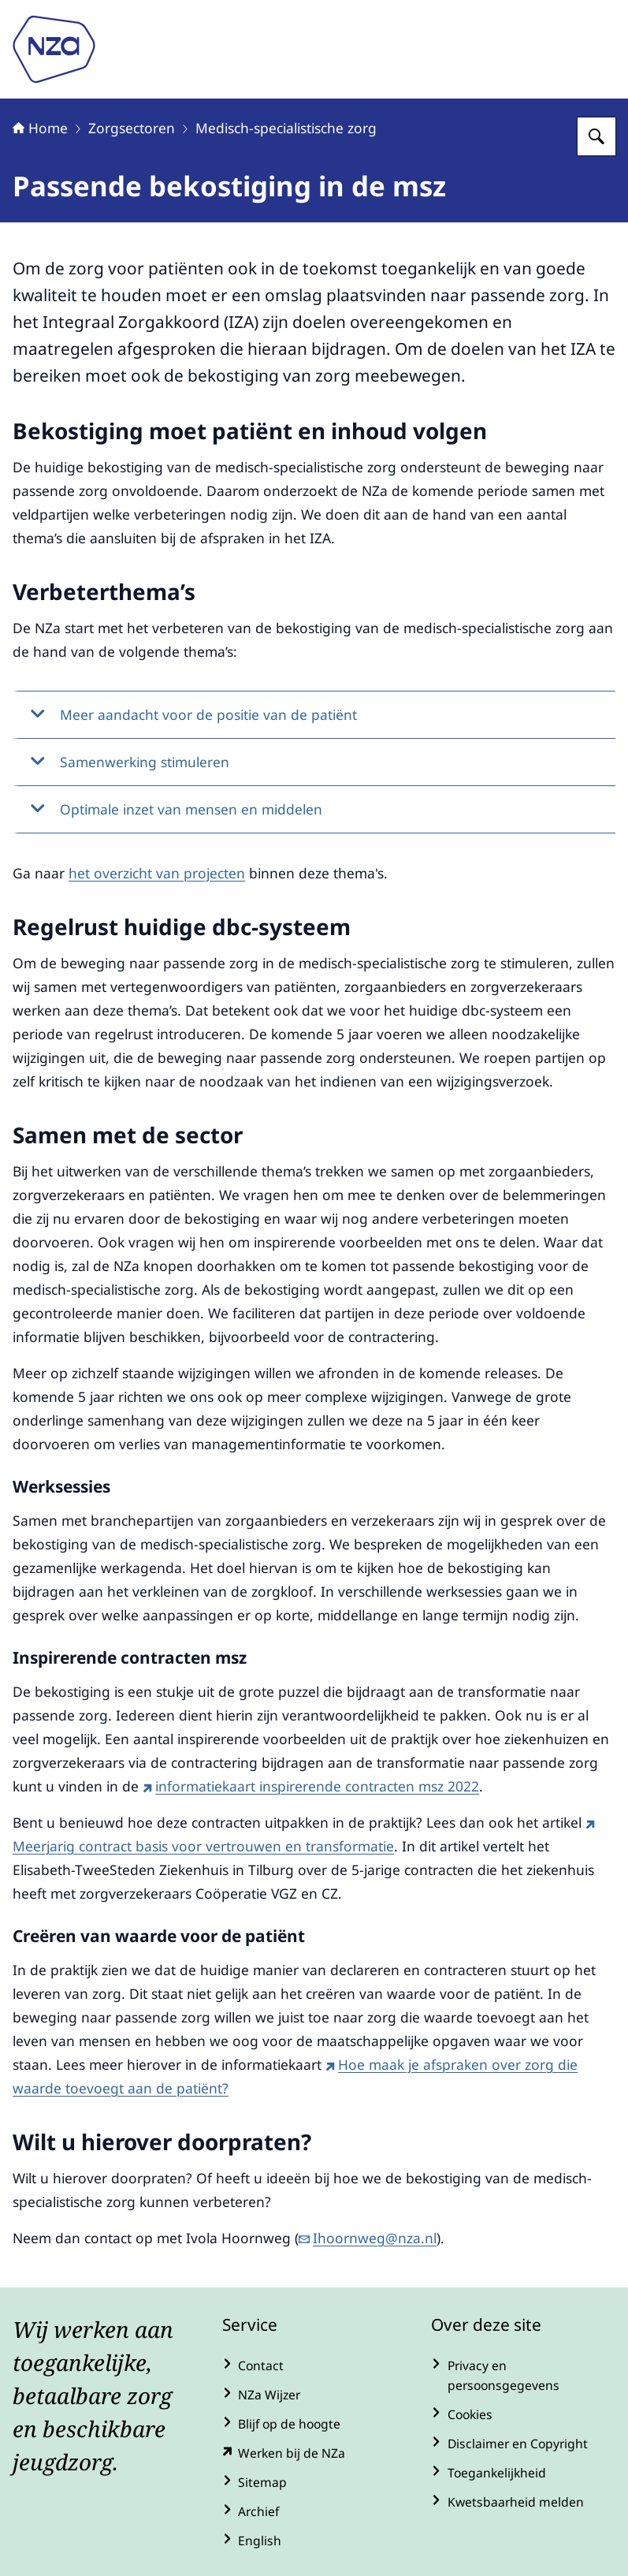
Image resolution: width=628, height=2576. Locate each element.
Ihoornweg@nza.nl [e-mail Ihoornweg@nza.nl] (368, 2237)
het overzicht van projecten (157, 872)
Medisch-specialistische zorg (286, 127)
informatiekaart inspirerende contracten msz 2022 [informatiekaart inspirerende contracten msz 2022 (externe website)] (311, 1785)
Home (40, 127)
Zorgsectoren (131, 127)
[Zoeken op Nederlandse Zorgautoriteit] (596, 136)
